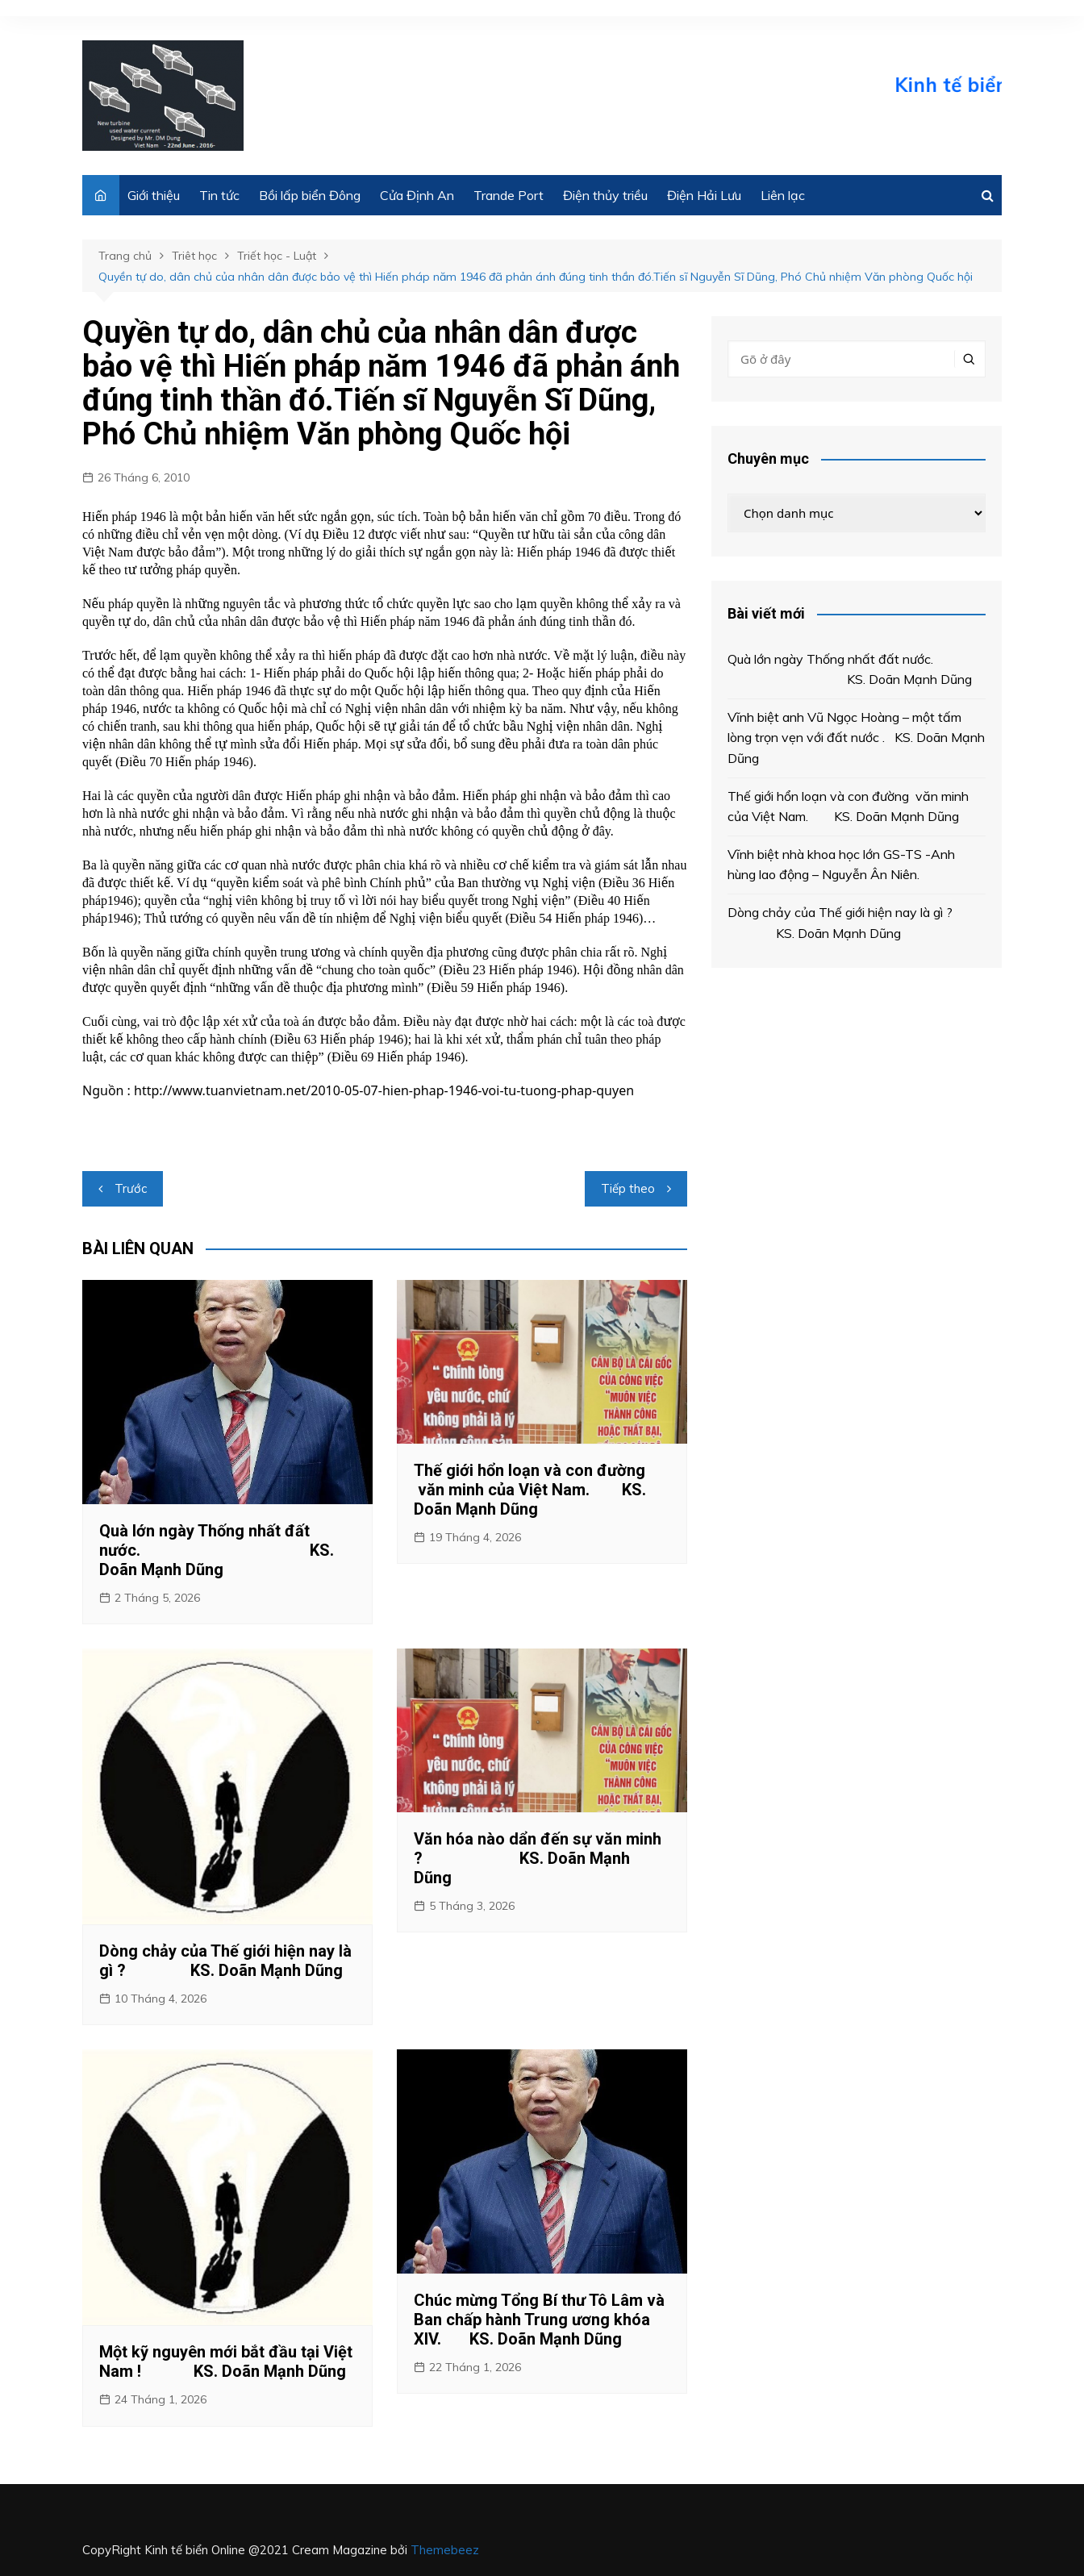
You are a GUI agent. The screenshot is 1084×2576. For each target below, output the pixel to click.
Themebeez (445, 2549)
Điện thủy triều (605, 195)
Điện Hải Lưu (704, 195)
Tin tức (219, 195)
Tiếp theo (628, 1188)
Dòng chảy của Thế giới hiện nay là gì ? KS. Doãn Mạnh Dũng (225, 1960)
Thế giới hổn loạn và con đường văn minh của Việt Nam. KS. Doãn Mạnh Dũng (530, 1490)
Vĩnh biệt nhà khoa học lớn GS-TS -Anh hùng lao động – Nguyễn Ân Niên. (841, 864)
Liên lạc (783, 195)
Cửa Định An (417, 195)
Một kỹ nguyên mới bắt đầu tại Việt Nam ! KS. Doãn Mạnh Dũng (225, 2361)
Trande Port (508, 195)
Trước (131, 1188)
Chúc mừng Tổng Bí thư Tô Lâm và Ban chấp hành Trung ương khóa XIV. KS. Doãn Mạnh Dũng (539, 2319)
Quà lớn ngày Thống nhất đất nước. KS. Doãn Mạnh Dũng (216, 1550)
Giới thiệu (153, 195)
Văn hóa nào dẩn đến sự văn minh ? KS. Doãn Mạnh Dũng (537, 1858)
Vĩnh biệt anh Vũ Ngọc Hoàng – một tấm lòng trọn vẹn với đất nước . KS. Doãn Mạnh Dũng (856, 737)
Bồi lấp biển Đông (310, 195)
